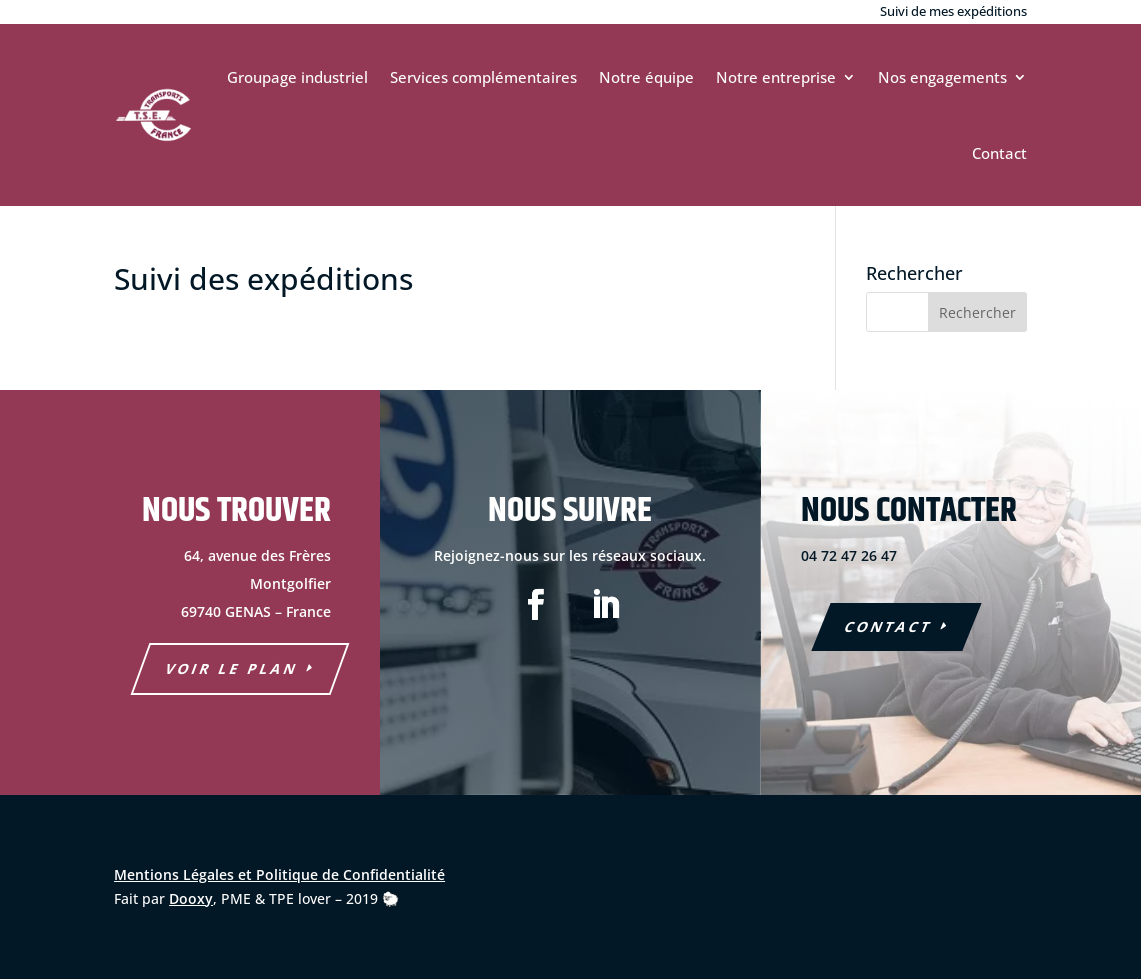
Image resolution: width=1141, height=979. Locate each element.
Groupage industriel (297, 77)
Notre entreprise (776, 77)
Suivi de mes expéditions (953, 11)
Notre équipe (646, 77)
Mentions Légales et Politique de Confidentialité (279, 874)
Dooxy (191, 898)
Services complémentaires (483, 77)
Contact (999, 153)
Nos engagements (942, 77)
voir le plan (232, 668)
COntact (888, 626)
